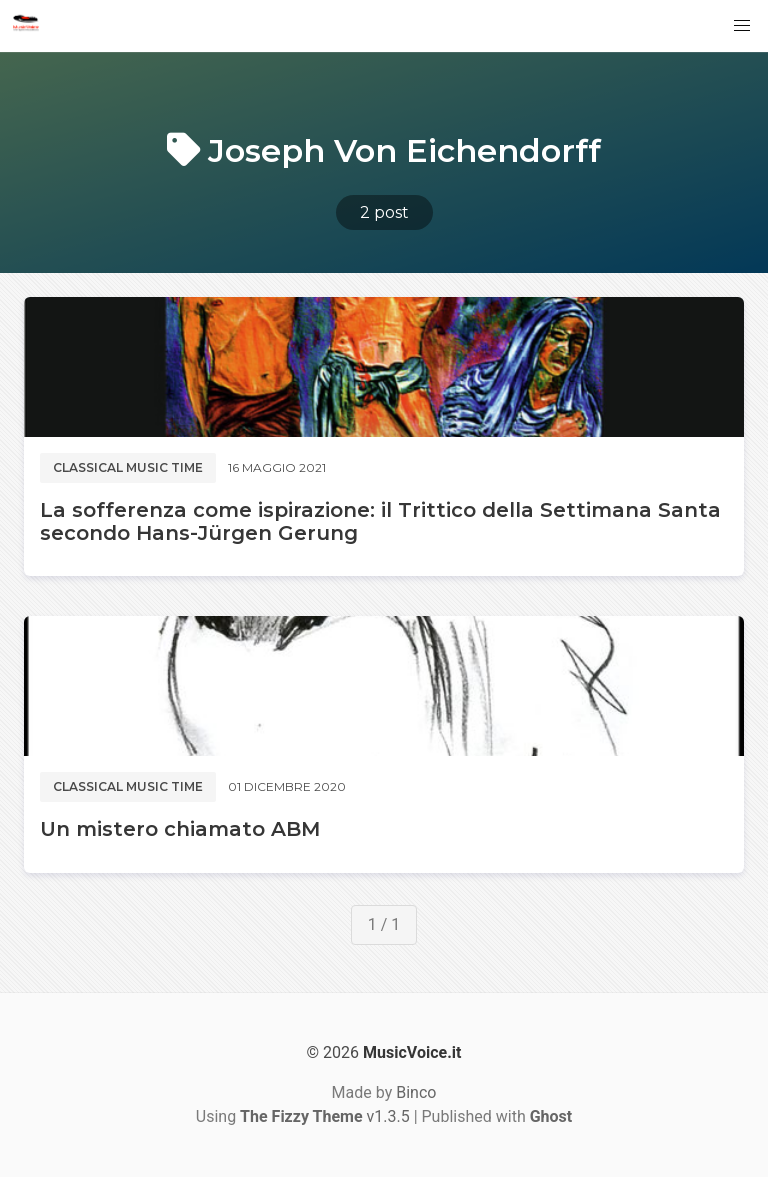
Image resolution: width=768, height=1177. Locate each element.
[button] (742, 26)
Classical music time (128, 467)
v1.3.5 (325, 1116)
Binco (416, 1092)
